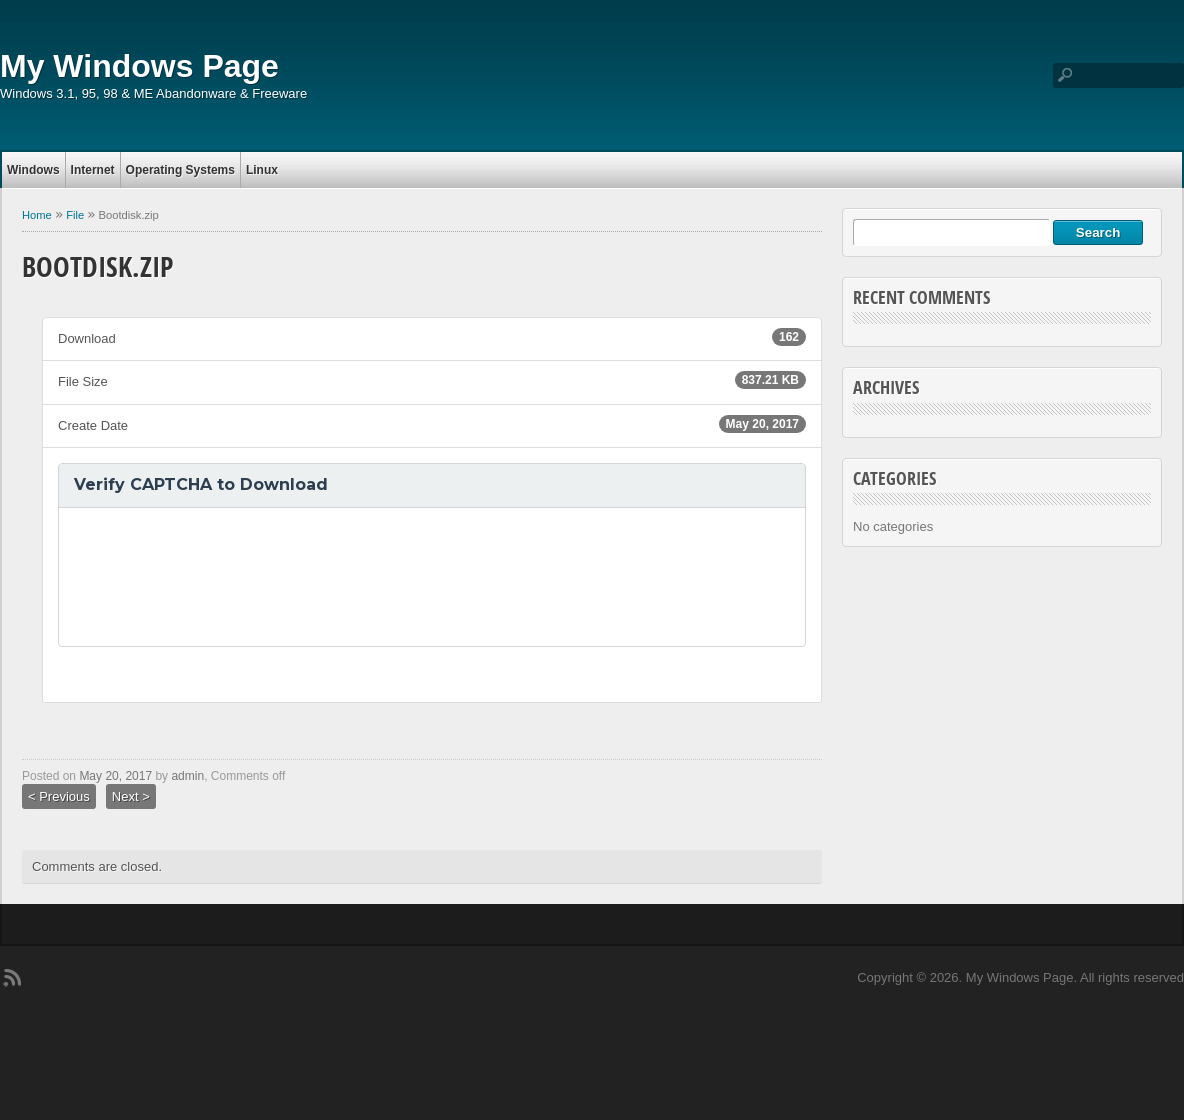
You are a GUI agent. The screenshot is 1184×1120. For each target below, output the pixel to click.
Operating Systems (180, 170)
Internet (93, 170)
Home (37, 215)
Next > (131, 796)
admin (187, 776)
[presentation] (226, 577)
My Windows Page (139, 66)
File (75, 215)
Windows (33, 170)
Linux (262, 170)
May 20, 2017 (115, 776)
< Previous (59, 796)
